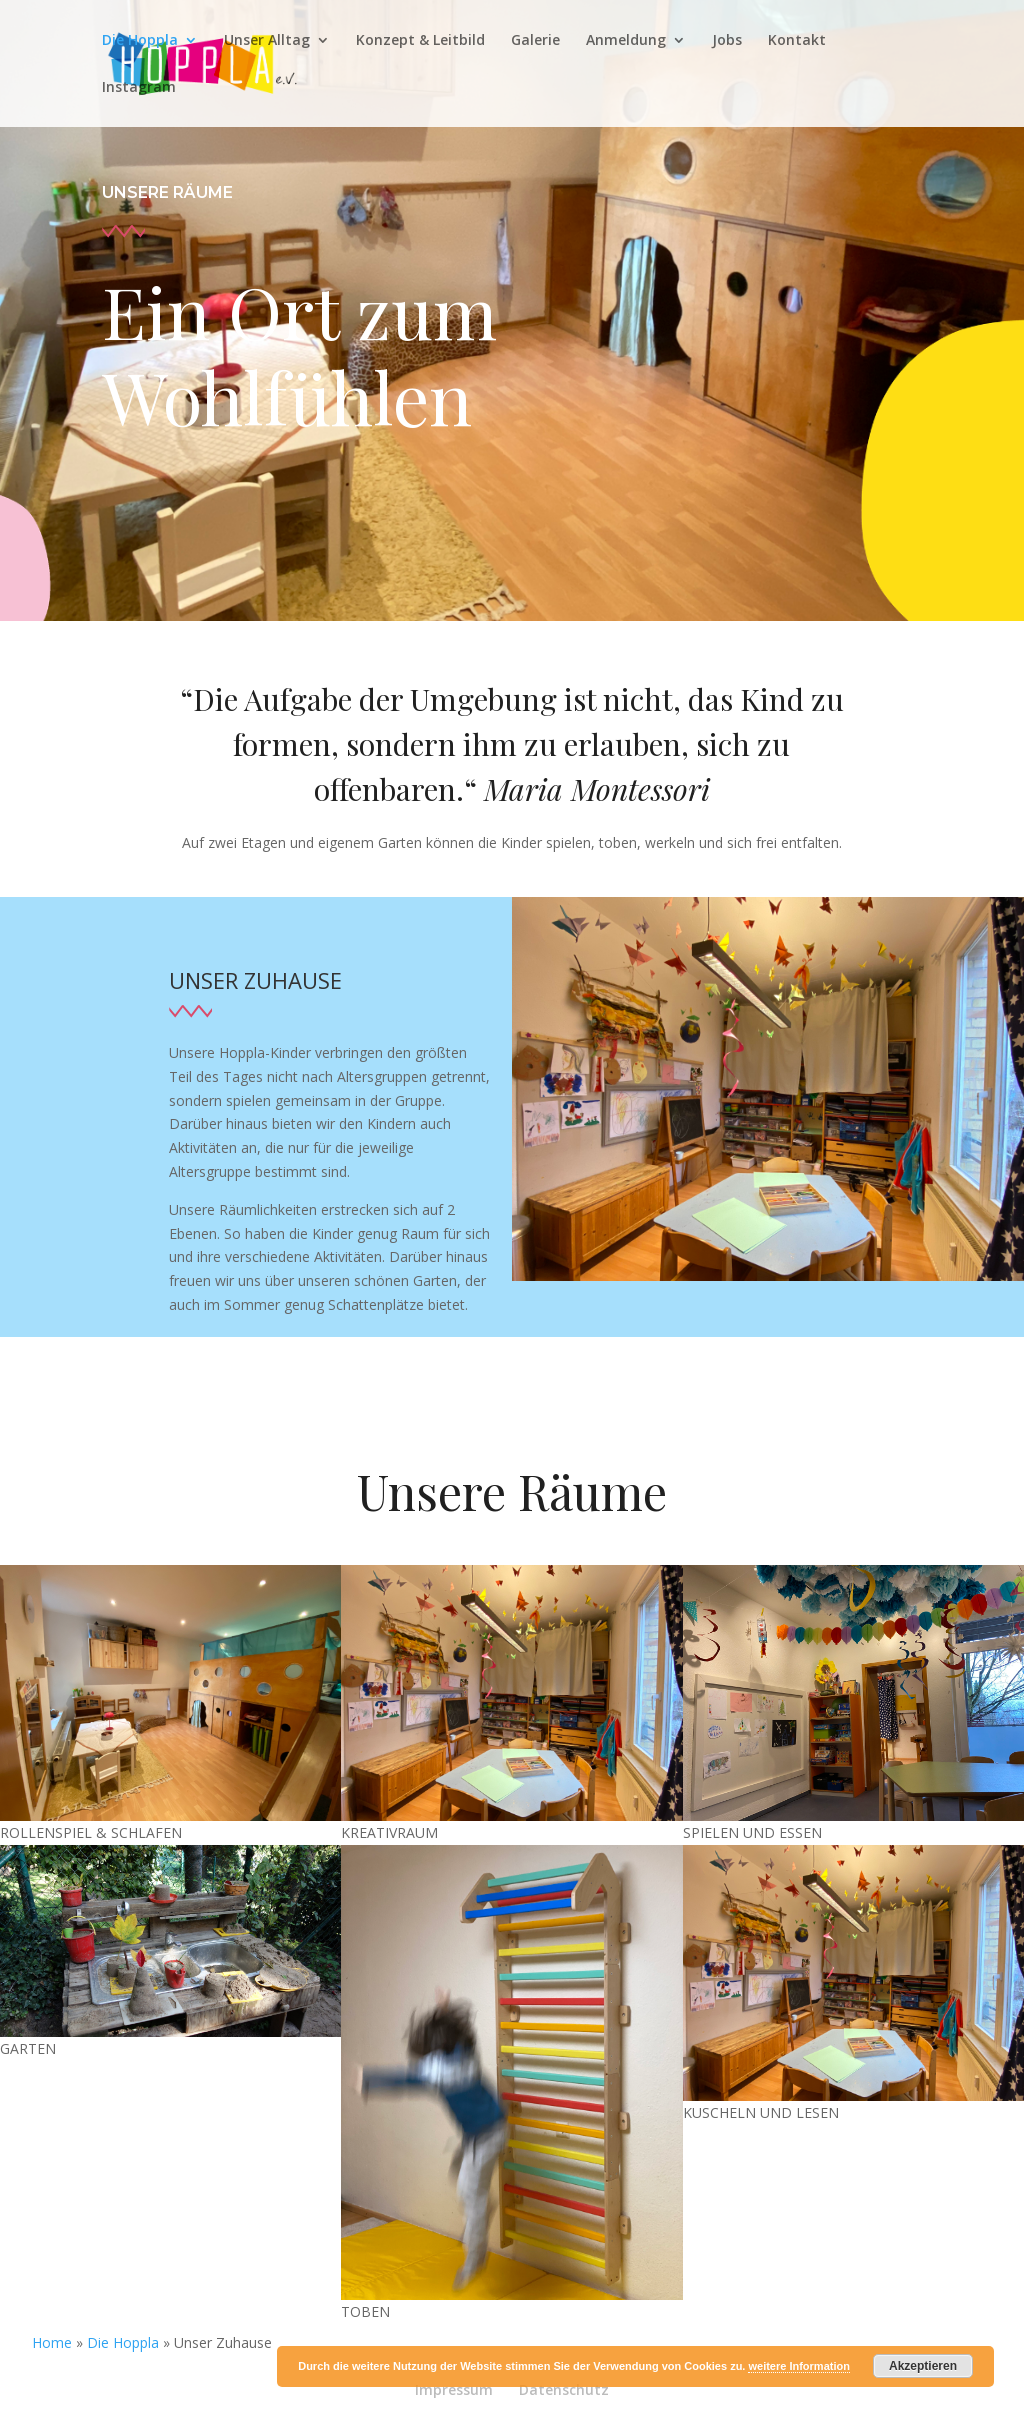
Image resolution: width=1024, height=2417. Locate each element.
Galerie (535, 41)
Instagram (139, 88)
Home (52, 2342)
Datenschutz (564, 2389)
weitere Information (798, 2366)
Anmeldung (626, 41)
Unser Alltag (267, 41)
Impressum (454, 2389)
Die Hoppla (140, 41)
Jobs (727, 41)
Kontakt (797, 41)
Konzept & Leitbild (420, 41)
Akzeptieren (923, 2366)
